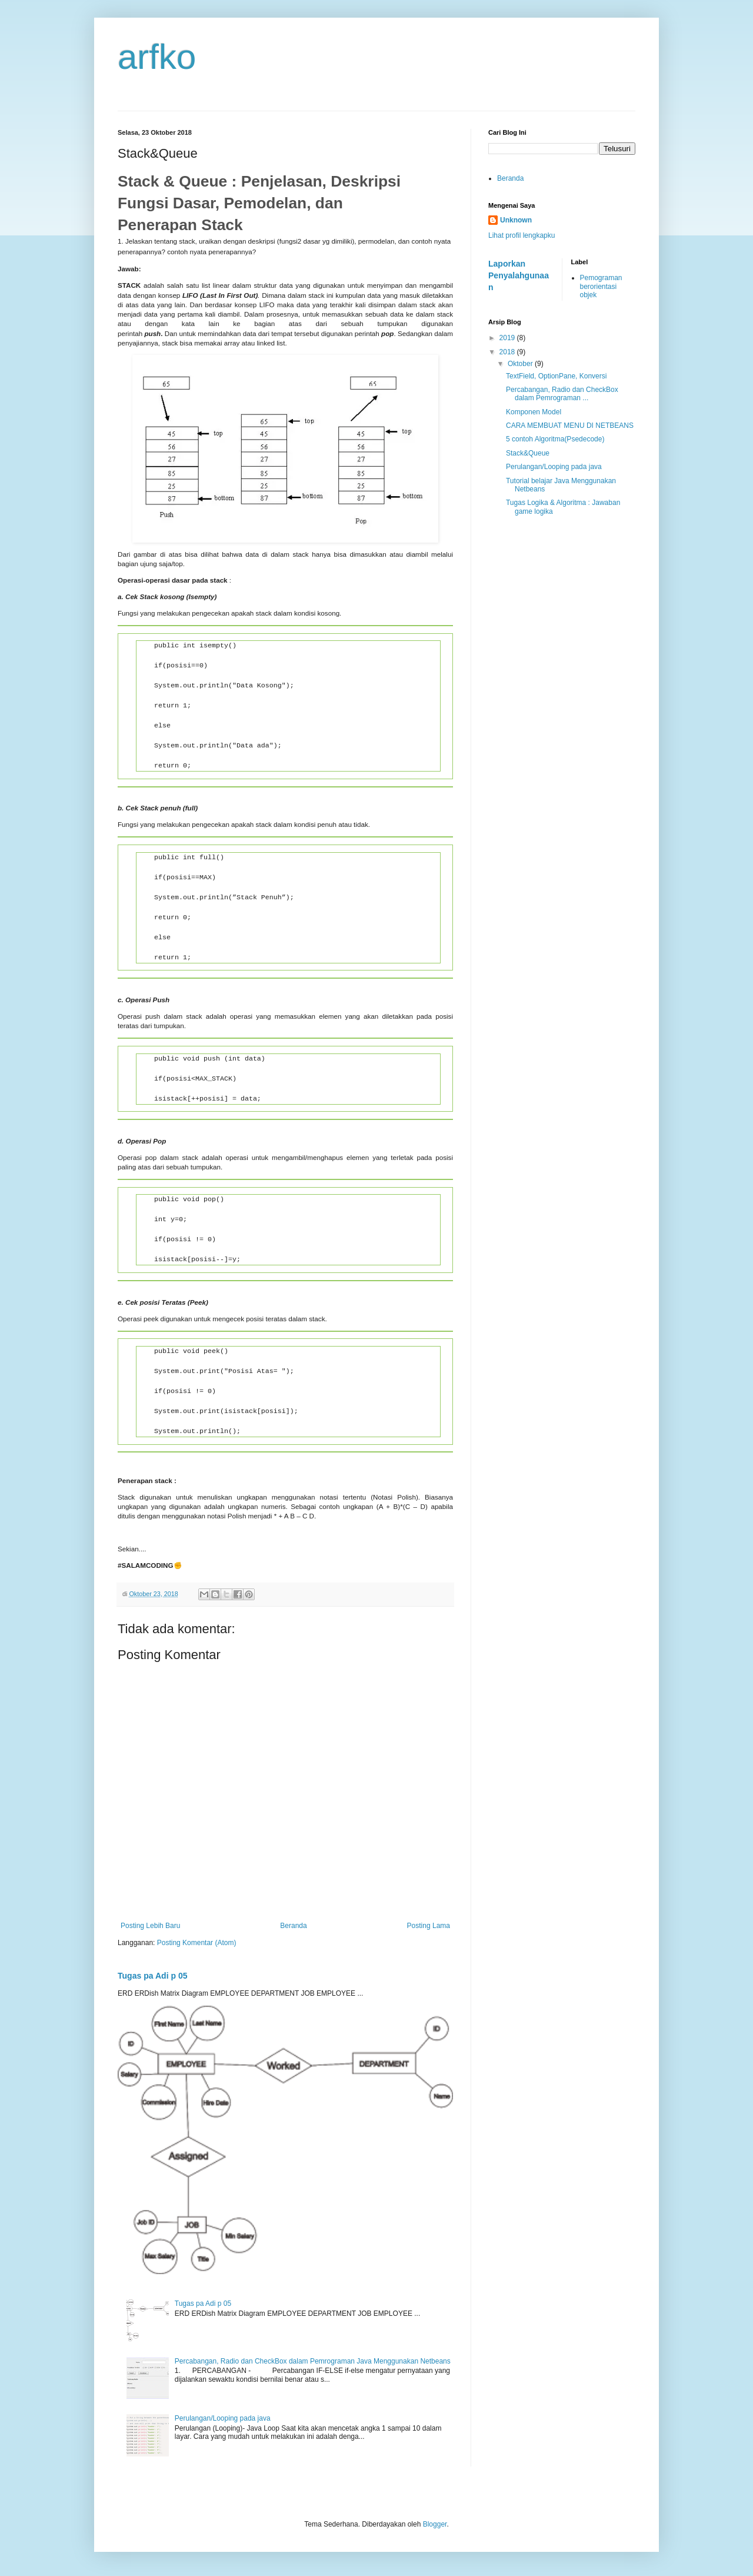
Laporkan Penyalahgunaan (518, 275)
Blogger (435, 2524)
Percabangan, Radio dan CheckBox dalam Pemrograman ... (562, 393)
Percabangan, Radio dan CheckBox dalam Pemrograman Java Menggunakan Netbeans (313, 2361)
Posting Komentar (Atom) (196, 1943)
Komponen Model (533, 412)
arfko (157, 57)
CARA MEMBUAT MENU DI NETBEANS (570, 425)
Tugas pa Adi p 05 (153, 1975)
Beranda (293, 1926)
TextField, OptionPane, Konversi (556, 376)
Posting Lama (428, 1926)
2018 (508, 352)
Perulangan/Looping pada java (223, 2418)
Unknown (516, 220)
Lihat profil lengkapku (521, 235)
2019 (508, 338)
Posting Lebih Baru (150, 1926)
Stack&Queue (527, 453)
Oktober (521, 364)
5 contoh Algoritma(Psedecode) (555, 439)
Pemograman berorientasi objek (601, 286)
